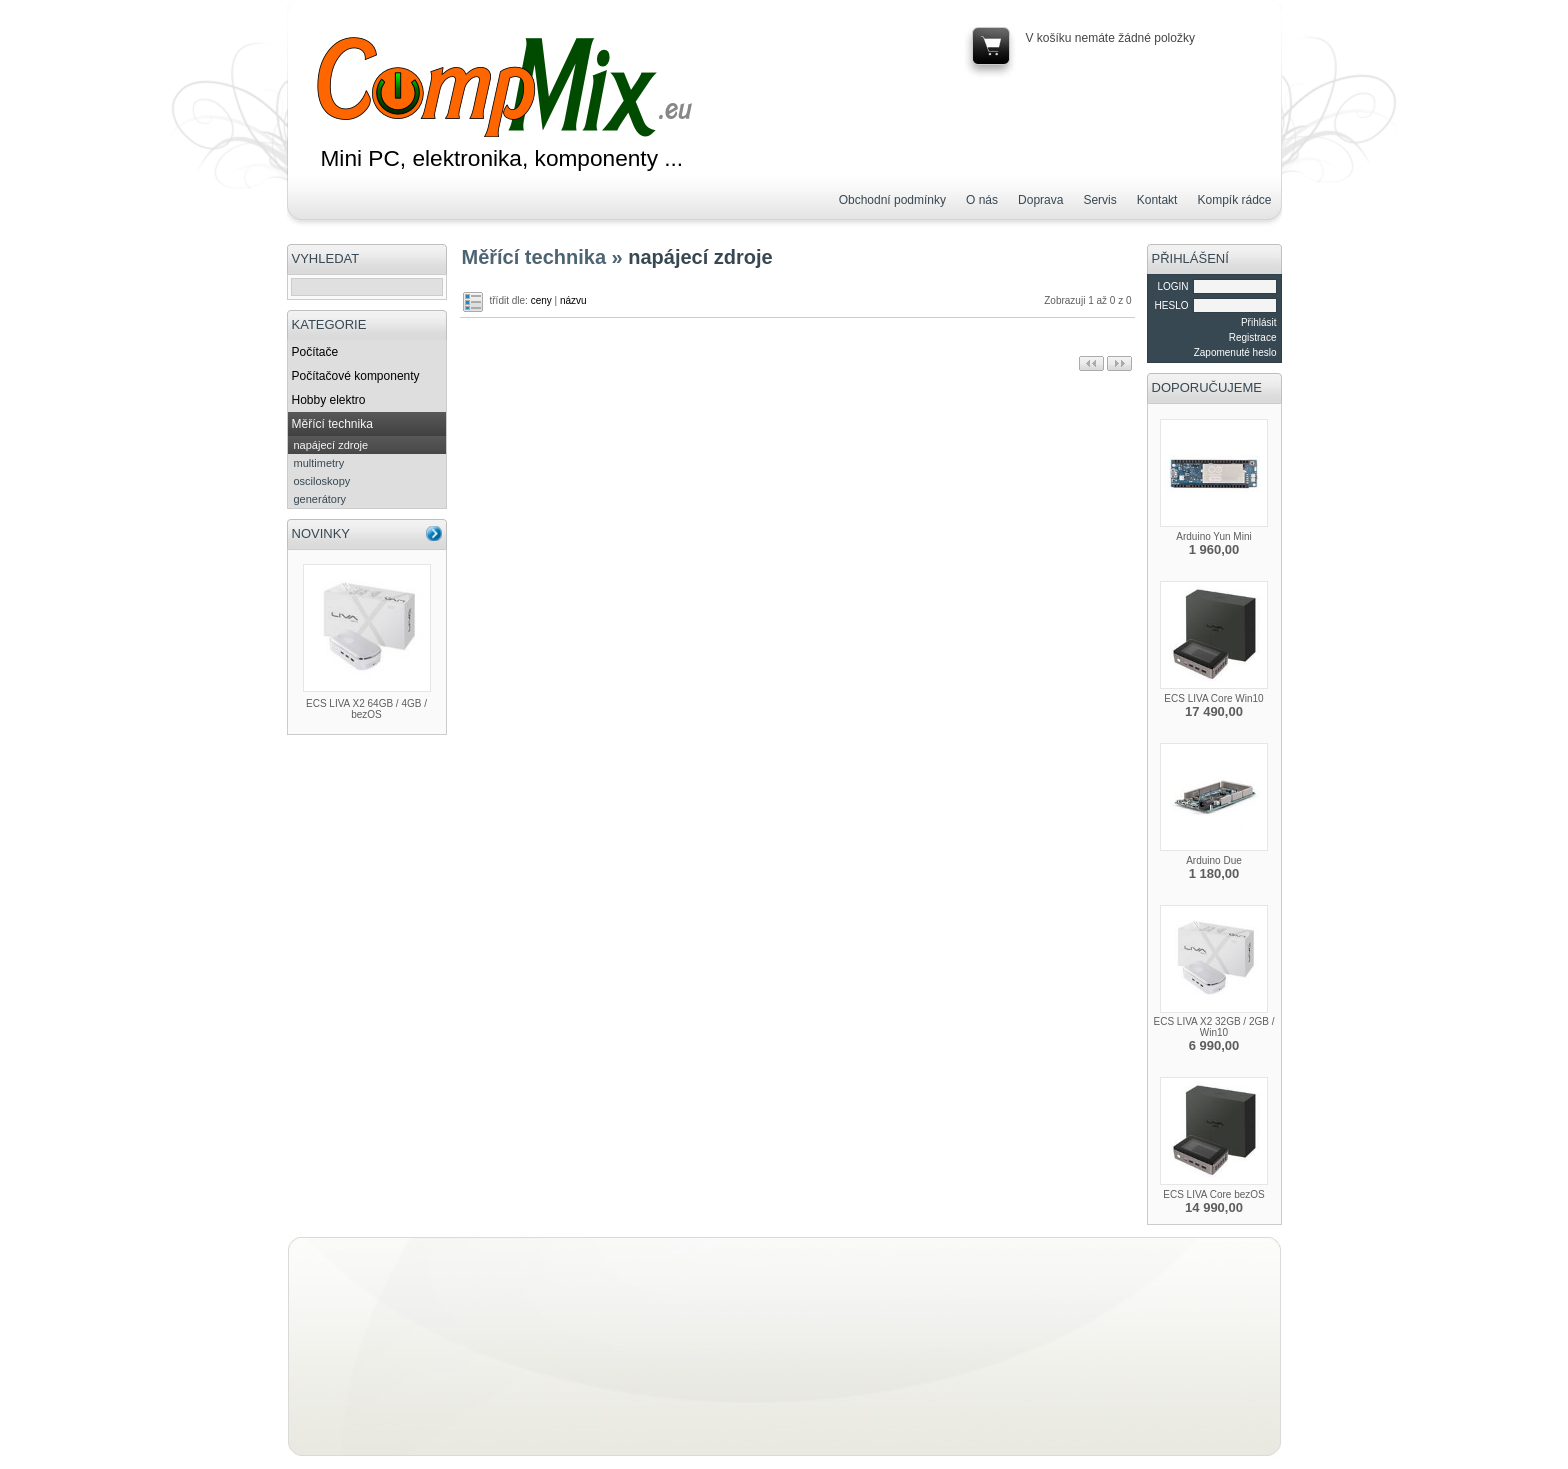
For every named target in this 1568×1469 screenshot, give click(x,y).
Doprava (1040, 200)
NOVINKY (321, 533)
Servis (1099, 200)
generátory (320, 499)
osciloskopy (322, 481)
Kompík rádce (1234, 200)
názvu (573, 300)
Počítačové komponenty (356, 376)
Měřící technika (332, 424)
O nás (982, 200)
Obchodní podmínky (892, 200)
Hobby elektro (329, 400)
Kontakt (1157, 200)
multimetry (319, 463)
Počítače (315, 352)
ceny (541, 300)
